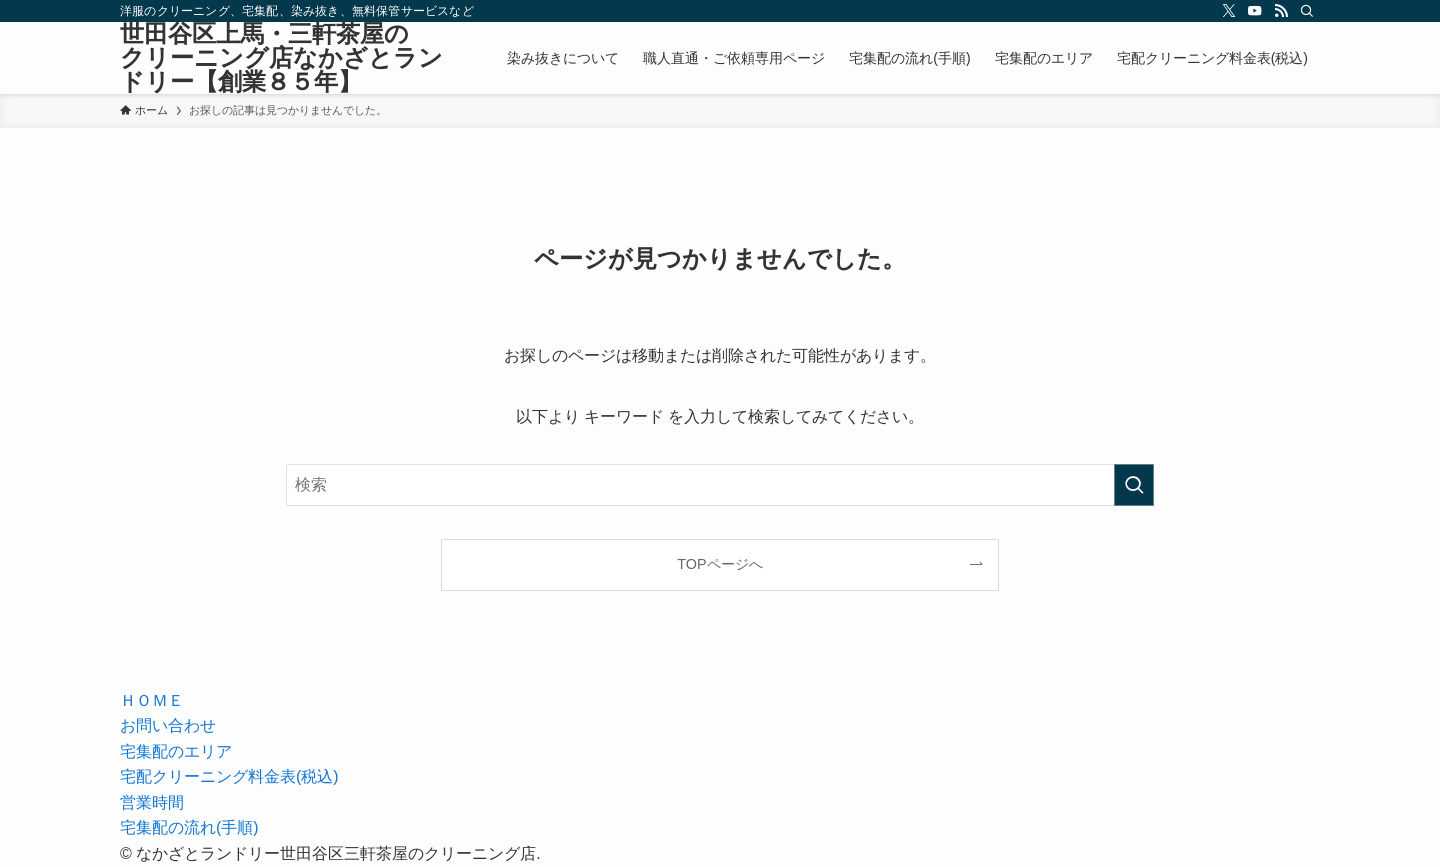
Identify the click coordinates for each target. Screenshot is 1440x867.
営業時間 (152, 802)
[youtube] (1255, 11)
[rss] (1281, 11)
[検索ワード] (720, 485)
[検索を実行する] (1134, 485)
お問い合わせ (168, 725)
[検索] (1307, 11)
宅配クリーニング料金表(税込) (229, 776)
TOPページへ (719, 564)
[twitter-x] (1229, 11)
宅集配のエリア (176, 751)
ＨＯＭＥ (152, 700)
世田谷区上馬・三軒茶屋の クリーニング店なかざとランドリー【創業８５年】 (287, 58)
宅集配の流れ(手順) (189, 827)
